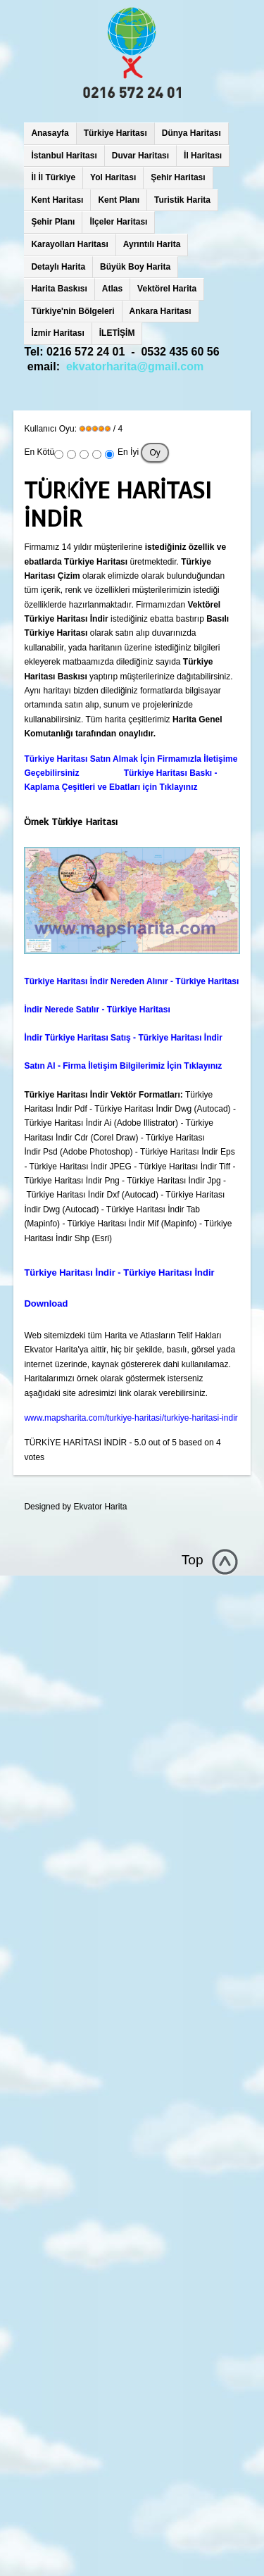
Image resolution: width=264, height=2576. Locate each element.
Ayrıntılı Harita (152, 244)
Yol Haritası (113, 177)
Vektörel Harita (166, 289)
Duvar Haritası (140, 156)
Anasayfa (49, 133)
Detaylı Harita (58, 267)
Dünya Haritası (191, 133)
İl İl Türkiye (53, 177)
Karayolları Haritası (69, 244)
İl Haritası (203, 156)
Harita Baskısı (59, 289)
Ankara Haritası (160, 311)
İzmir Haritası (57, 333)
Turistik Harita (182, 200)
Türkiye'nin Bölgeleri (72, 311)
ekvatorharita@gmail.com (134, 366)
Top (192, 1559)
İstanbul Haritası (63, 156)
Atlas (112, 289)
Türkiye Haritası (115, 133)
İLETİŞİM (117, 333)
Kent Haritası (57, 200)
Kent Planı (118, 200)
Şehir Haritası (178, 177)
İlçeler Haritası (118, 222)
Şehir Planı (53, 222)
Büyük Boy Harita (135, 267)
